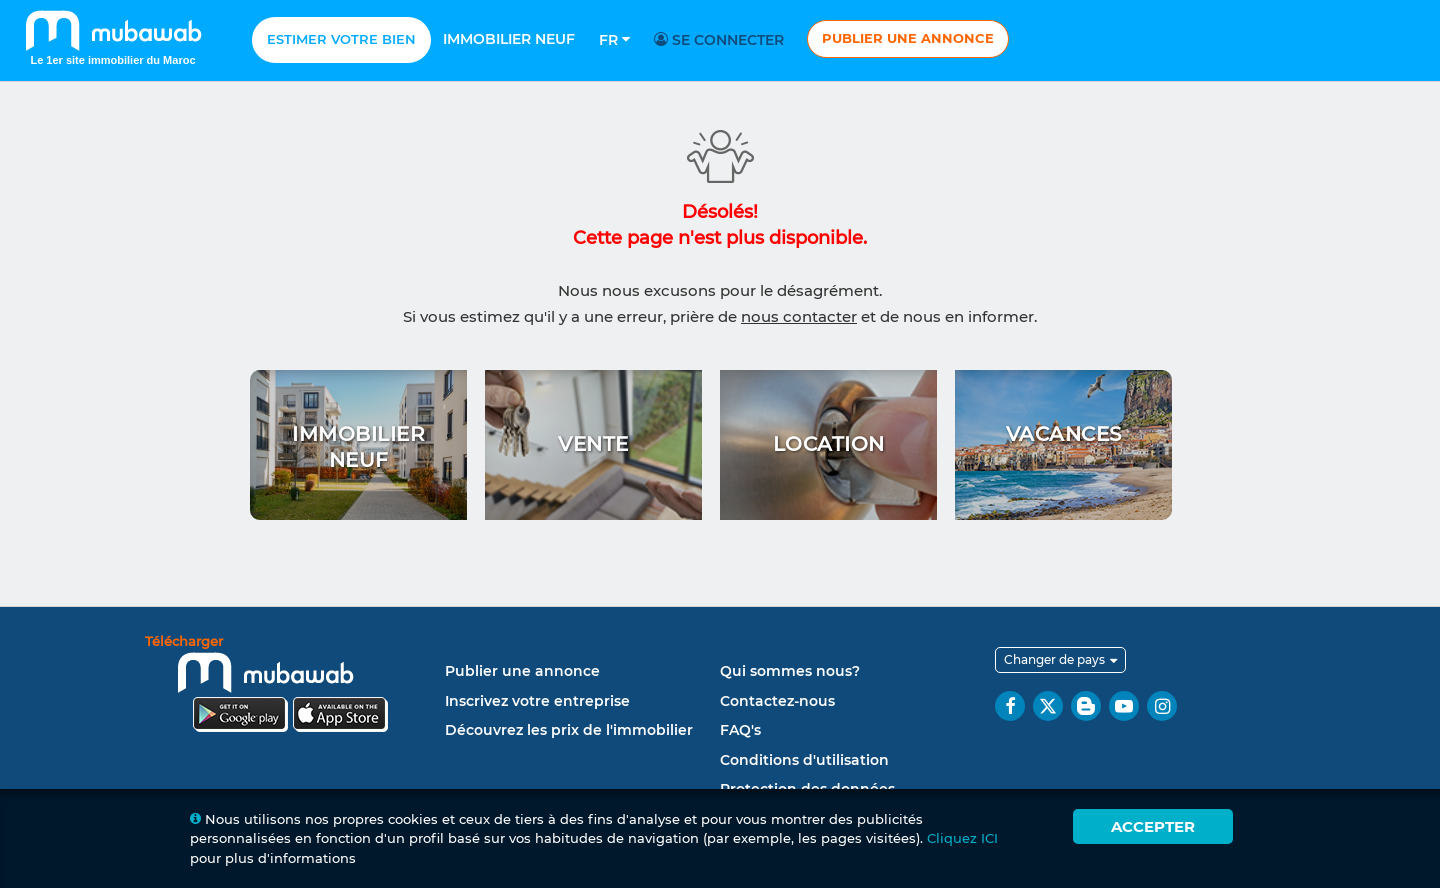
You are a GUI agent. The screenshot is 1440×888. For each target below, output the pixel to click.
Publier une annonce (908, 38)
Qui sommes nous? (790, 671)
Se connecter (722, 40)
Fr (614, 40)
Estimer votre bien (341, 39)
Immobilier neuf (509, 39)
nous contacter (799, 316)
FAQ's (740, 730)
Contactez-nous (777, 701)
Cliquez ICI (962, 838)
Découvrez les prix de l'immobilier (569, 730)
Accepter (1153, 826)
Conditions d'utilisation (804, 760)
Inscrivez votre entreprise (537, 701)
